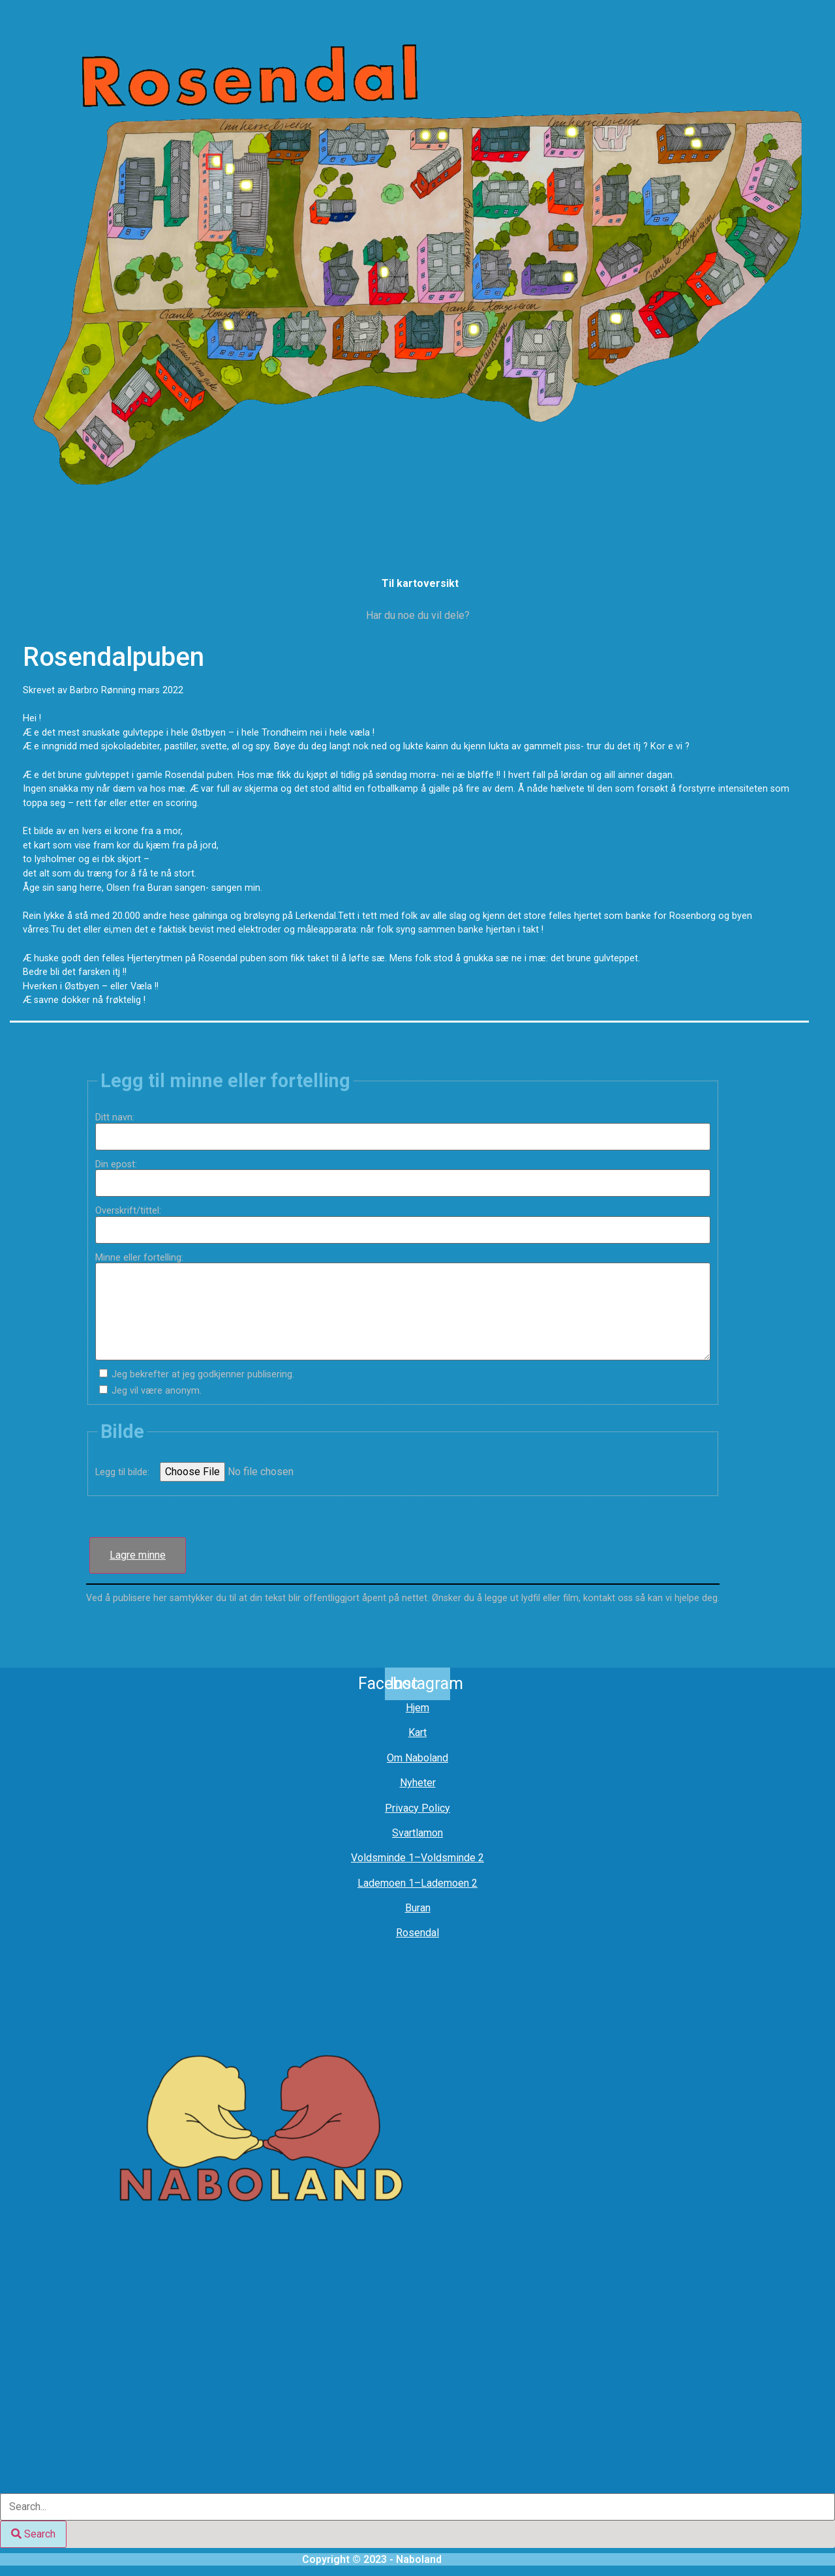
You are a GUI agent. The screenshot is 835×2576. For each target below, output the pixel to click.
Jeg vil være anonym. (157, 1391)
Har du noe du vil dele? (418, 615)
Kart (417, 1732)
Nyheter (418, 1782)
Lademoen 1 (385, 1883)
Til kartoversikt (420, 583)
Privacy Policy (417, 1808)
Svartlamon (417, 1833)
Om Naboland (417, 1758)
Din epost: (121, 1164)
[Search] (33, 2534)
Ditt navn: (119, 1117)
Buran (418, 1908)
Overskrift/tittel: (133, 1211)
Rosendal (417, 1932)
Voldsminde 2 (452, 1857)
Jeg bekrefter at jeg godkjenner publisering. (203, 1374)
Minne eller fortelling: (144, 1258)
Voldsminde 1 (382, 1857)
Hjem (417, 1707)
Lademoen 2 (449, 1883)
